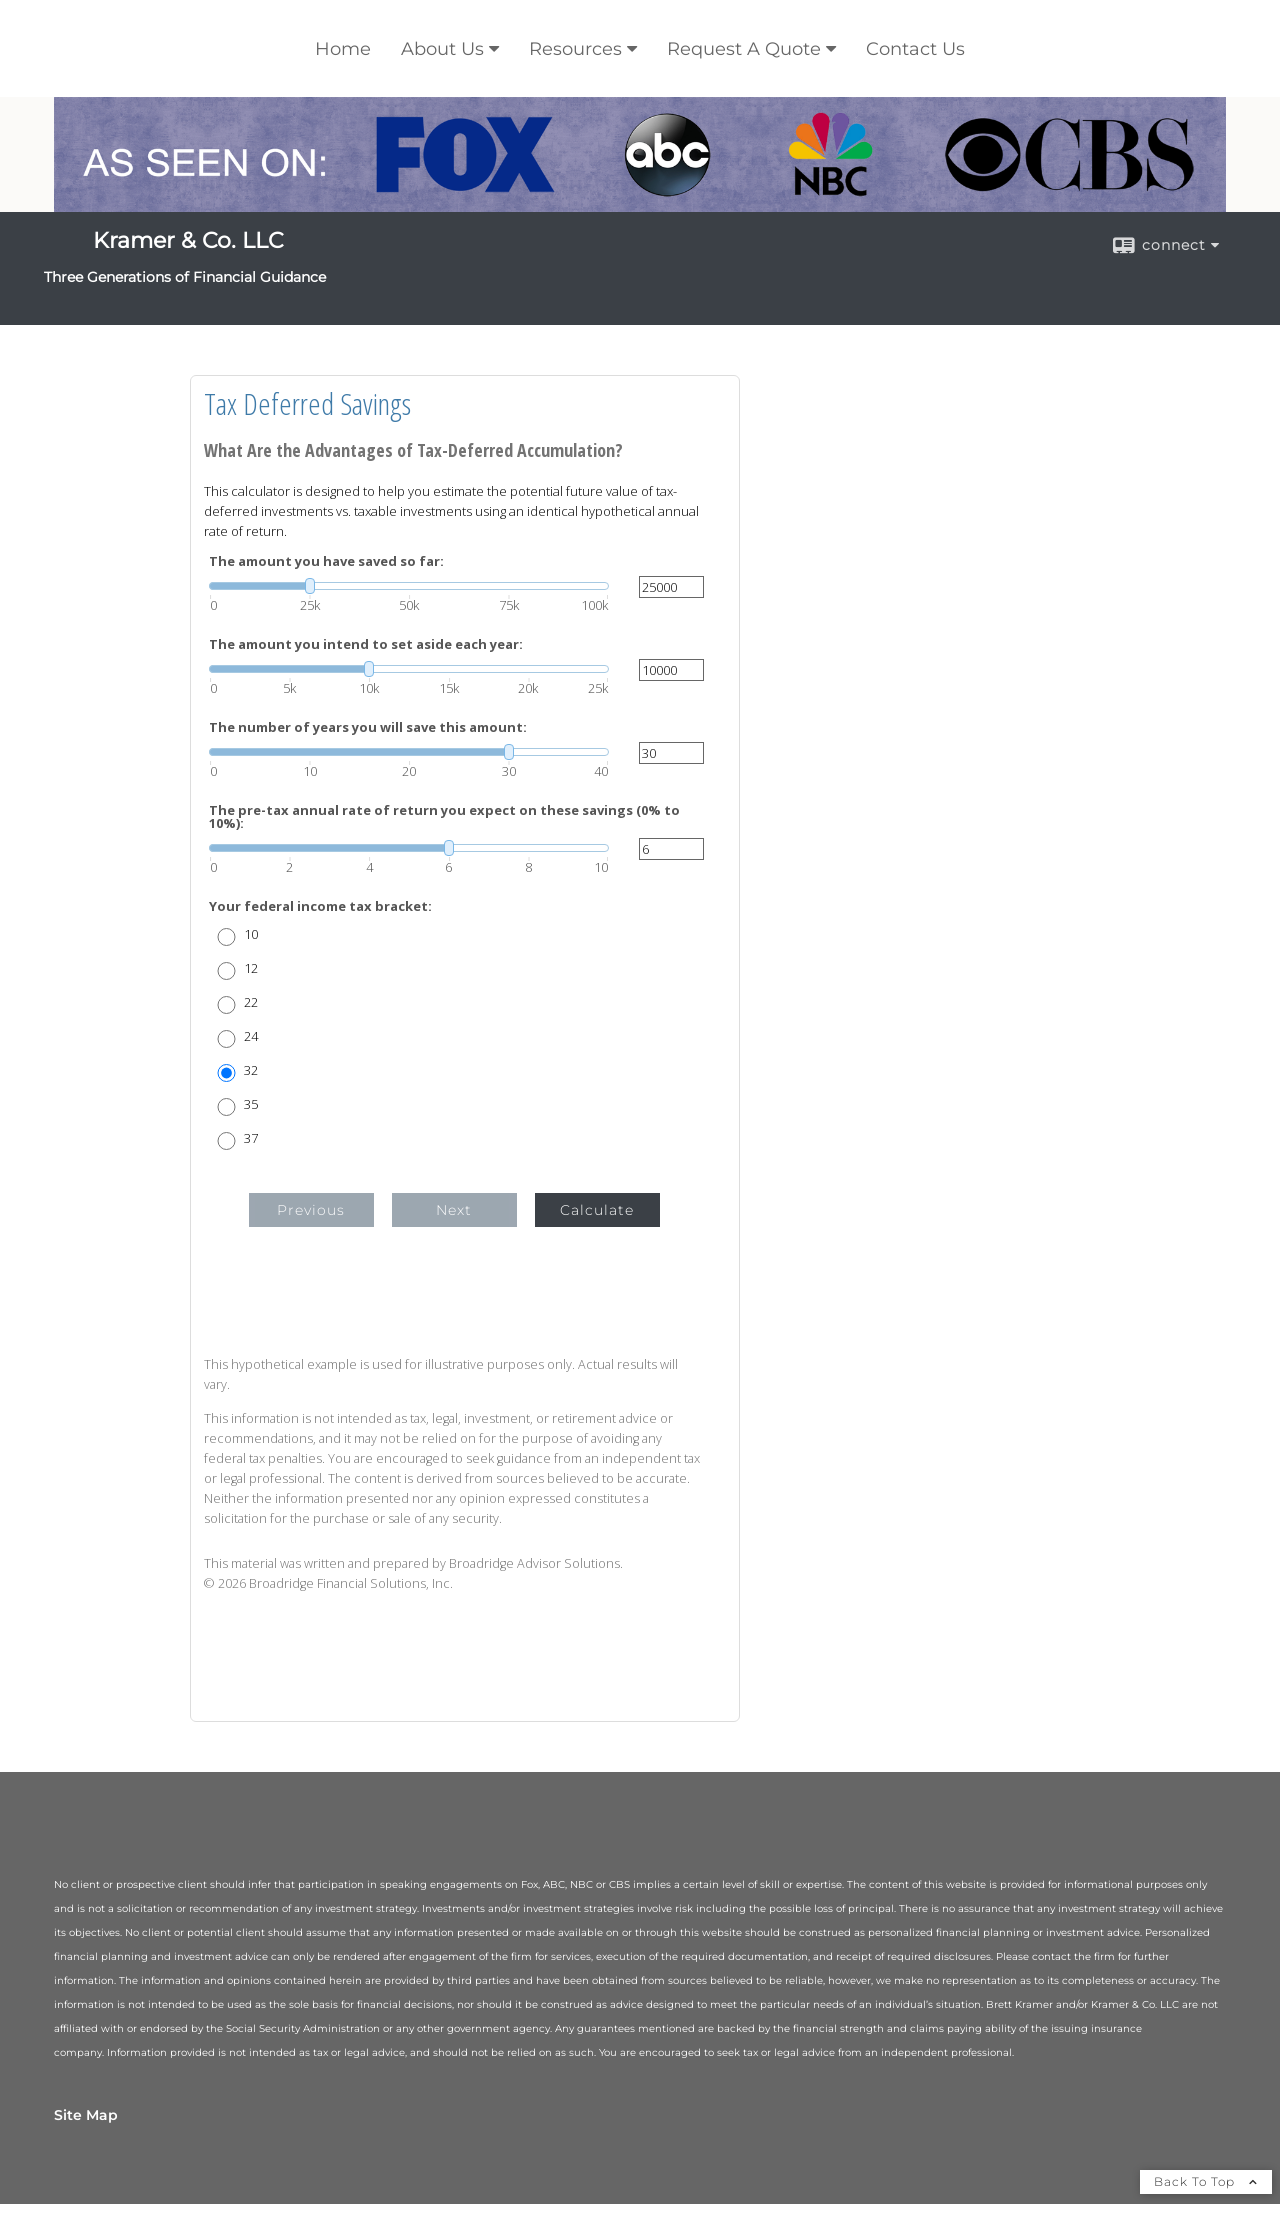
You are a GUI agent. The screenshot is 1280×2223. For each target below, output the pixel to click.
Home (343, 49)
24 (251, 1036)
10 (251, 934)
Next (454, 1210)
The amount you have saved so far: (326, 561)
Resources (575, 49)
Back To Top (1206, 2181)
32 (251, 1070)
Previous (311, 1210)
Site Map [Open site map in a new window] (86, 2115)
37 (251, 1138)
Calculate (597, 1210)
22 (251, 1002)
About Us (442, 49)
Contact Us (915, 49)
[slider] (409, 586)
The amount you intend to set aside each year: (366, 644)
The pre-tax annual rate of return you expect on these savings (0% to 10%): (444, 817)
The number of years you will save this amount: (368, 727)
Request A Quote (744, 49)
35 (251, 1104)
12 (251, 968)
